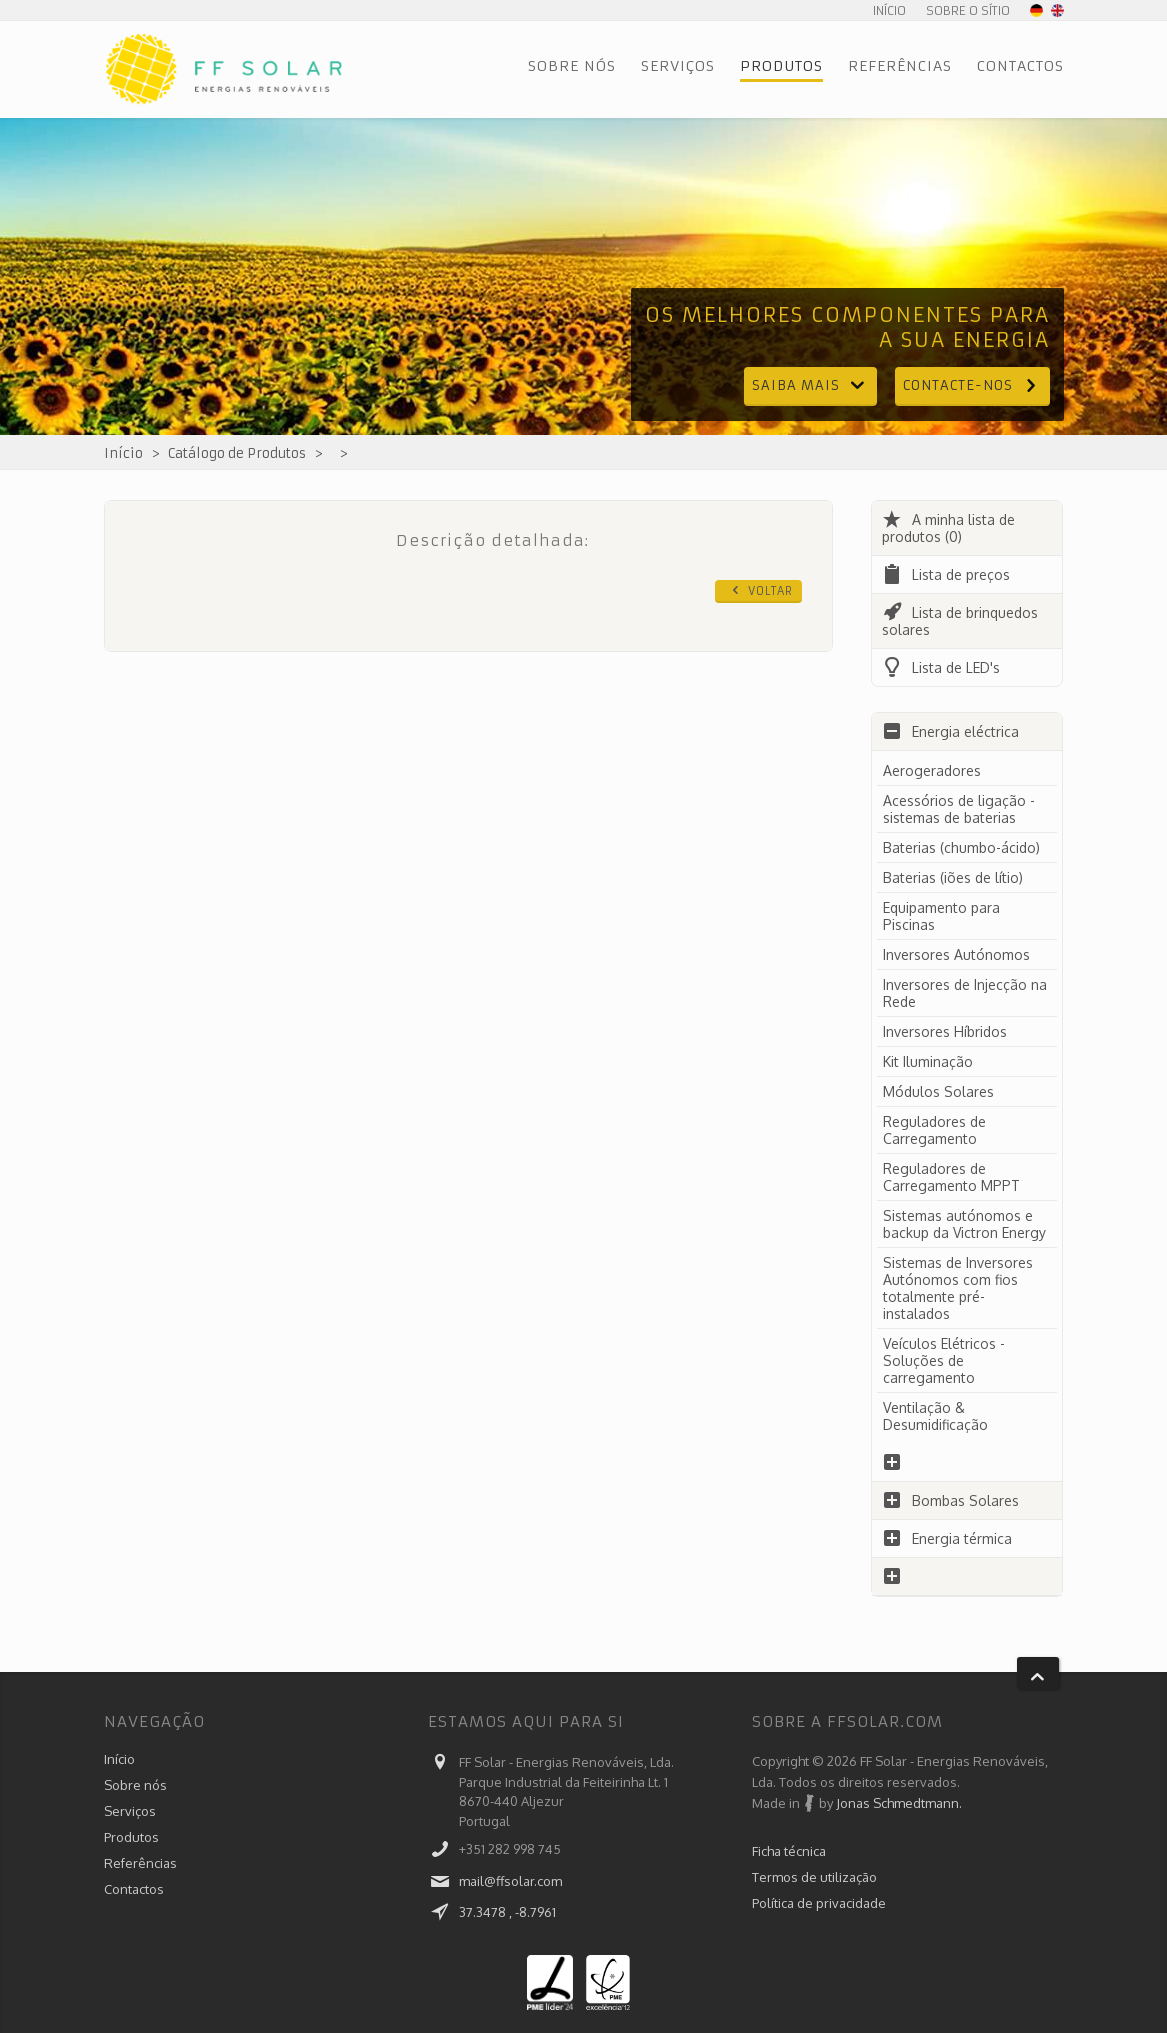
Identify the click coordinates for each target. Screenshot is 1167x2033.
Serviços (678, 66)
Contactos (1020, 66)
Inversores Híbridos (945, 1031)
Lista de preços (946, 574)
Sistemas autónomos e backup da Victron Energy (964, 1224)
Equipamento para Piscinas (941, 916)
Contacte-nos (972, 385)
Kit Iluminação (928, 1061)
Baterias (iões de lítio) (953, 877)
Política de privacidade (819, 1903)
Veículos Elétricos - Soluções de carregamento (944, 1360)
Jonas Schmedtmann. (899, 1803)
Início (889, 10)
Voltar (761, 590)
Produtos (781, 66)
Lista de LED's (941, 667)
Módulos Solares (938, 1091)
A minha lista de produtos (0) (948, 528)
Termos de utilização (814, 1877)
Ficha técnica (789, 1851)
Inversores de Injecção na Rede (965, 993)
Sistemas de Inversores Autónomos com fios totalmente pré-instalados (958, 1288)
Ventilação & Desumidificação (935, 1416)
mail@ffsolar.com (510, 1881)
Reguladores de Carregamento (934, 1130)
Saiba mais (810, 385)
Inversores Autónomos (956, 954)
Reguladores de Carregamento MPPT (951, 1177)
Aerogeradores (932, 770)
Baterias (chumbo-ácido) (961, 847)
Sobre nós (572, 66)
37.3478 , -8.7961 (507, 1912)
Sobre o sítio (968, 10)
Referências (900, 66)
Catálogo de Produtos (237, 453)
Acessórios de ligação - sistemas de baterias (959, 809)
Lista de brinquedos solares (960, 621)
